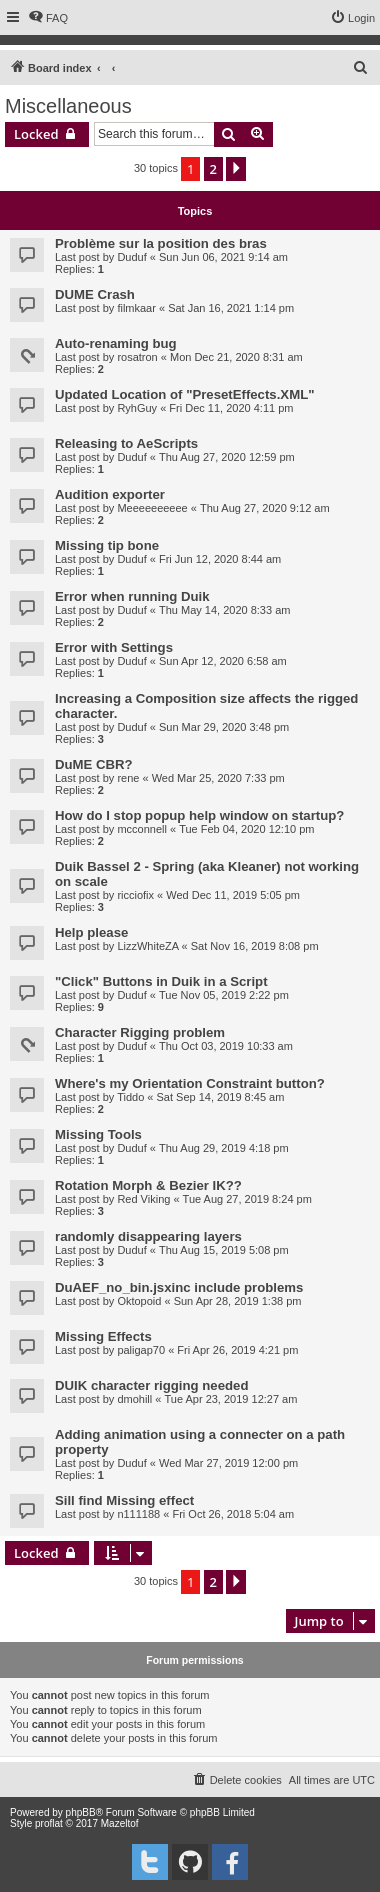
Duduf (131, 257)
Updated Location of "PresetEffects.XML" (184, 394)
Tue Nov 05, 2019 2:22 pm (224, 995)
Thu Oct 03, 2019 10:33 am (226, 1046)
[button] (236, 169)
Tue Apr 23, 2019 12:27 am (230, 1399)
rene (128, 778)
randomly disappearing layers (148, 1236)
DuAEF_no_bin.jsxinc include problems (179, 1287)
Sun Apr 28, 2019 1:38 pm (238, 1301)
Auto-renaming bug (116, 343)
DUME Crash (95, 294)
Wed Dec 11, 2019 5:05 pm (233, 895)
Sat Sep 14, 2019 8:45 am (221, 1097)
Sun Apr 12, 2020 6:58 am (223, 661)
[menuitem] (48, 18)
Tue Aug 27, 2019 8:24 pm (247, 1199)
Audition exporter (110, 494)
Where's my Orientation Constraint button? (190, 1083)
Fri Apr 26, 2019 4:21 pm (237, 1350)
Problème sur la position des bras (161, 243)
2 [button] (213, 169)
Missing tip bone (107, 545)
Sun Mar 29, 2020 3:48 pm (224, 727)
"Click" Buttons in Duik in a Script (161, 981)
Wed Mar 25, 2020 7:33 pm (218, 778)
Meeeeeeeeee (152, 508)
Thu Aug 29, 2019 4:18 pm (224, 1148)
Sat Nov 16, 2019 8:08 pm (255, 946)
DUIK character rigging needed (151, 1385)
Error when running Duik (132, 596)
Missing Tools (98, 1134)
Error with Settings (114, 647)
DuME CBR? (94, 764)
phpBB (81, 1812)
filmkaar (136, 308)
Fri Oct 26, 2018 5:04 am (233, 1514)
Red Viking (143, 1199)
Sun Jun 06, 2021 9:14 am (223, 257)
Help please (91, 932)
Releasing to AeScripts (126, 443)
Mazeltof (120, 1823)
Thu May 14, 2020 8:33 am (224, 610)
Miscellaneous (68, 106)
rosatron (137, 357)
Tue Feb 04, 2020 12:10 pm (246, 829)
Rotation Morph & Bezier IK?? (148, 1185)
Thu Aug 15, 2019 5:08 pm (224, 1250)
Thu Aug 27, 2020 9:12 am (265, 508)
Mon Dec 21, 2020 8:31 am (236, 357)
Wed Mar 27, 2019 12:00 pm (228, 1463)
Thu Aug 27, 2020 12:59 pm (227, 457)
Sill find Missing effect (124, 1500)
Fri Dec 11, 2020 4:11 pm (231, 408)
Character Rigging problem (140, 1032)
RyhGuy (137, 408)
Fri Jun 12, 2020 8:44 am (220, 559)
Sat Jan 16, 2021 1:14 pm (231, 308)
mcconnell (142, 829)
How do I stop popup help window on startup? (199, 815)
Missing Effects (103, 1336)
